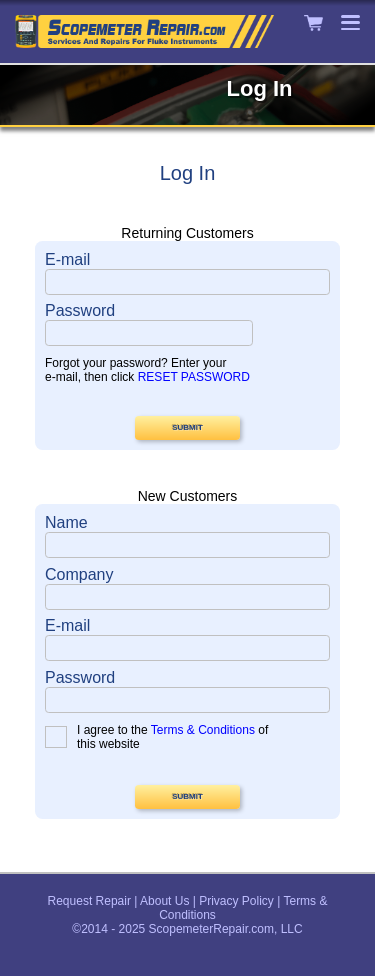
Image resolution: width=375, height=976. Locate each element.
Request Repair (89, 901)
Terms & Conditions (203, 730)
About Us (164, 901)
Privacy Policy (236, 901)
